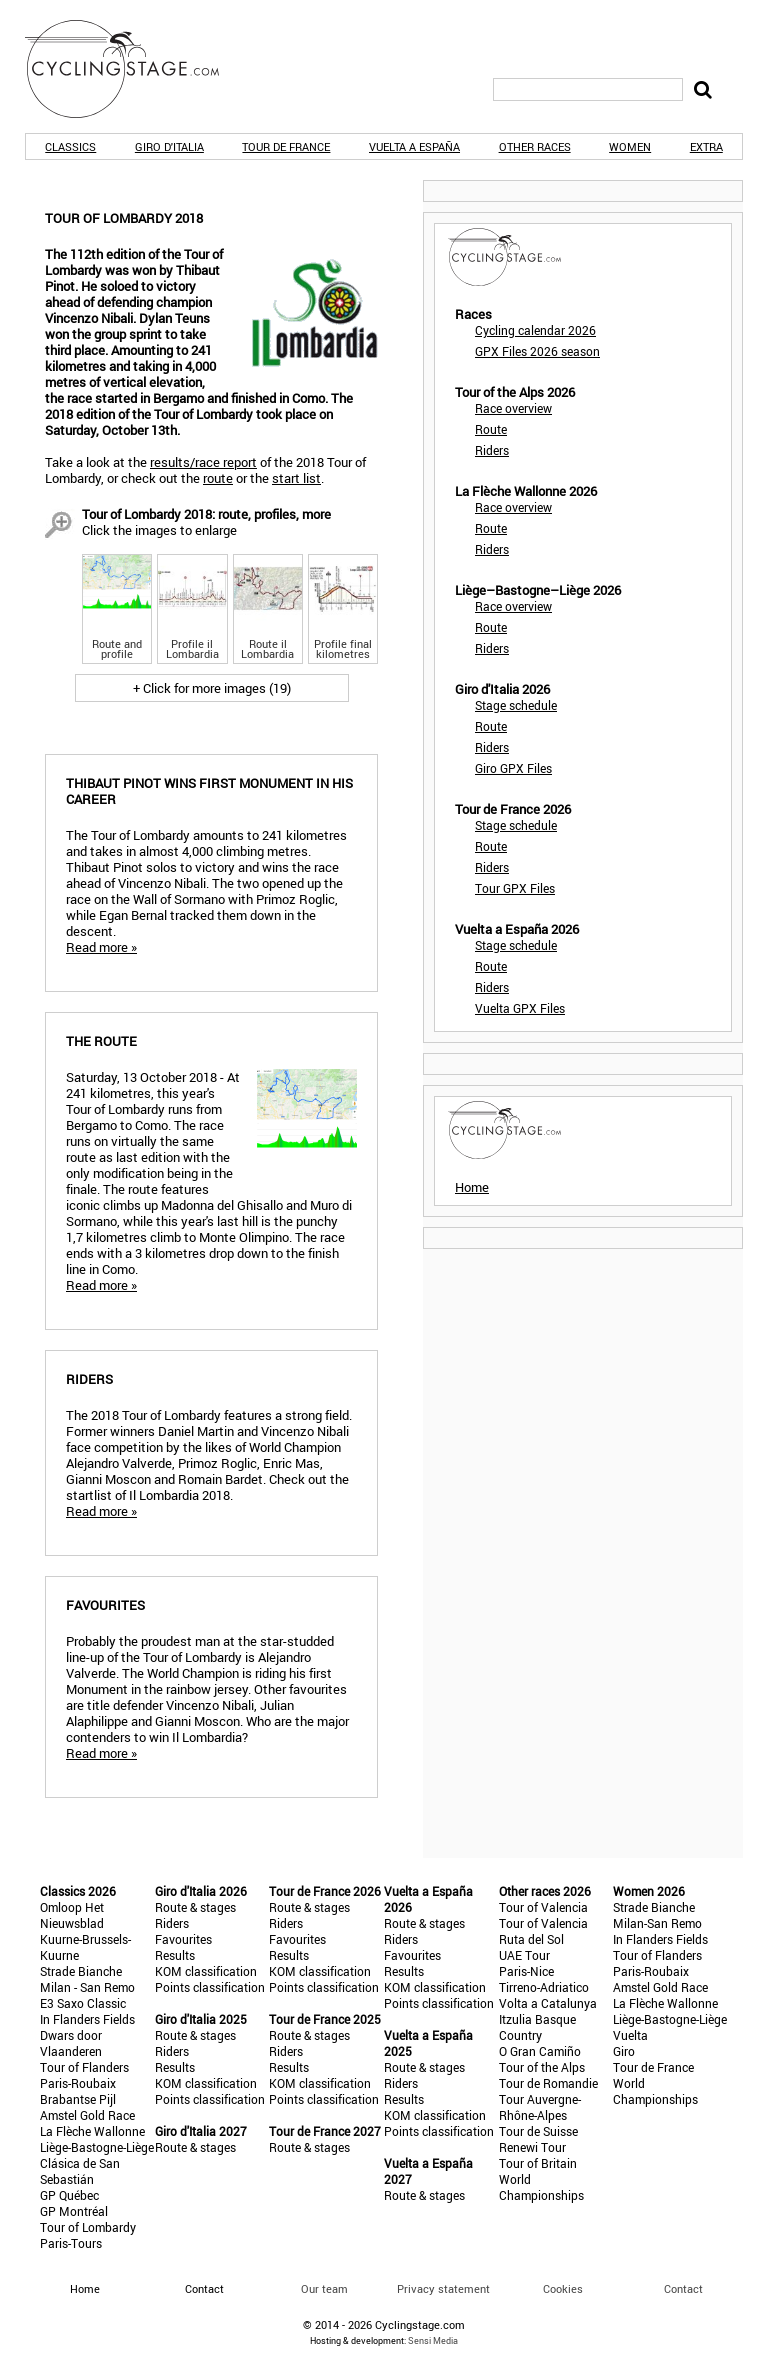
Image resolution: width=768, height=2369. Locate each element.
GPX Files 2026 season (537, 351)
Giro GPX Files (513, 768)
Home (472, 1187)
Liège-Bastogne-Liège (97, 2147)
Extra (706, 146)
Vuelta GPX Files (520, 1008)
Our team (324, 2288)
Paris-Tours (71, 2243)
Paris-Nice (526, 1971)
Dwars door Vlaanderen (71, 2043)
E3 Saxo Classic (83, 2003)
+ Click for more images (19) (212, 688)
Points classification (210, 1987)
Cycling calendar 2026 (535, 330)
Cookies (563, 2288)
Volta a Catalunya (548, 2003)
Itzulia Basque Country (537, 2027)
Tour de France (286, 146)
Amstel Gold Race (87, 2115)
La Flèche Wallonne (92, 2131)
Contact (683, 2288)
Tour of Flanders (84, 2067)
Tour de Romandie (548, 2083)
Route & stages (195, 1907)
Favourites (183, 1939)
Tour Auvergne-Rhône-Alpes (540, 2107)
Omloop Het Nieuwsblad (72, 1915)
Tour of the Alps (542, 2067)
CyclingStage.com (135, 69)
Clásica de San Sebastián (80, 2171)
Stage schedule (516, 705)
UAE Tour (524, 1955)
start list (296, 478)
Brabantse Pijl (78, 2099)
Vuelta (630, 2035)
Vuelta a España (414, 146)
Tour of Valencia (543, 1907)
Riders (492, 450)
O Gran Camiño (540, 2051)
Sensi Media (433, 2340)
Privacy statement (443, 2288)
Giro (624, 2051)
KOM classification (206, 1971)
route (218, 478)
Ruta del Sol (531, 1939)
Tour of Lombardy (88, 2227)
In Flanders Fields (87, 2019)
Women (630, 146)
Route (491, 429)
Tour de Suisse (538, 2131)
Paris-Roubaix (78, 2083)
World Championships (541, 2187)
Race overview (513, 408)
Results (175, 1955)
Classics (70, 146)
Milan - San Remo (87, 1987)
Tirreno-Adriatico (544, 1987)
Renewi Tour (532, 2147)
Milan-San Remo (657, 1923)
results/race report (203, 462)
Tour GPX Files (515, 888)
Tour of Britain (538, 2163)
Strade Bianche (81, 1971)
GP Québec (69, 2195)
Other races (535, 146)
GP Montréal (74, 2211)
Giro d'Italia (169, 146)
